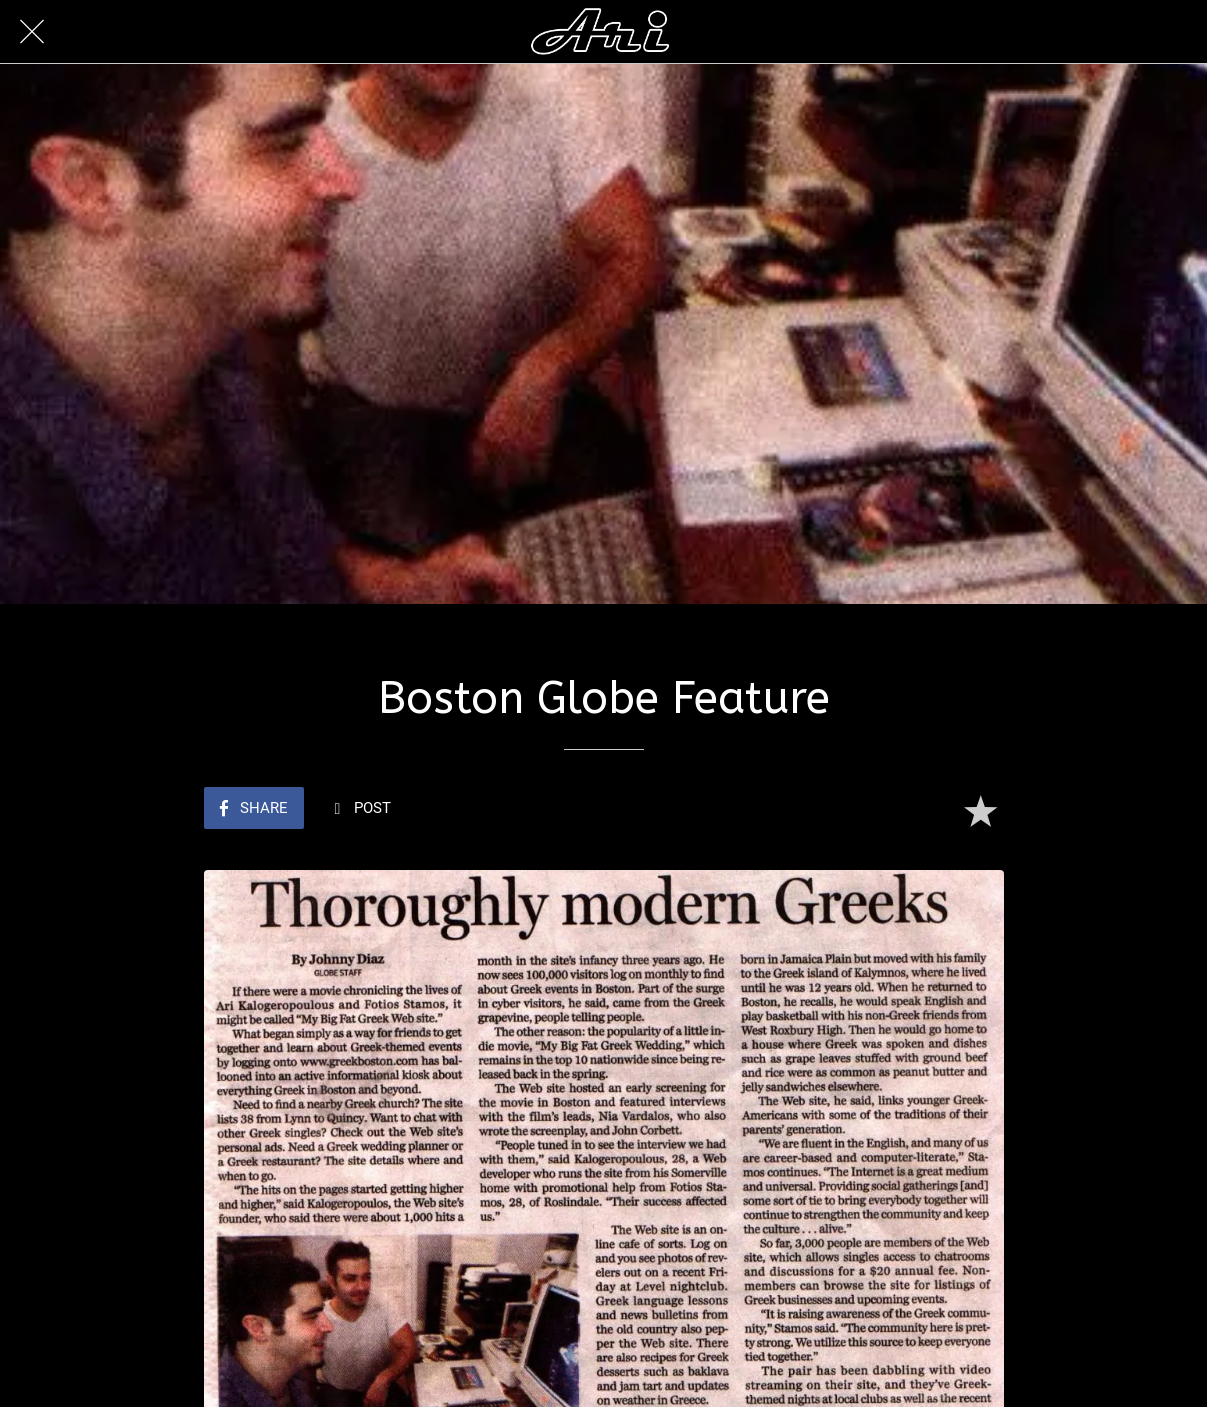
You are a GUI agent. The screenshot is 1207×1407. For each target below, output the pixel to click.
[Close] (32, 32)
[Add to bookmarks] (980, 810)
